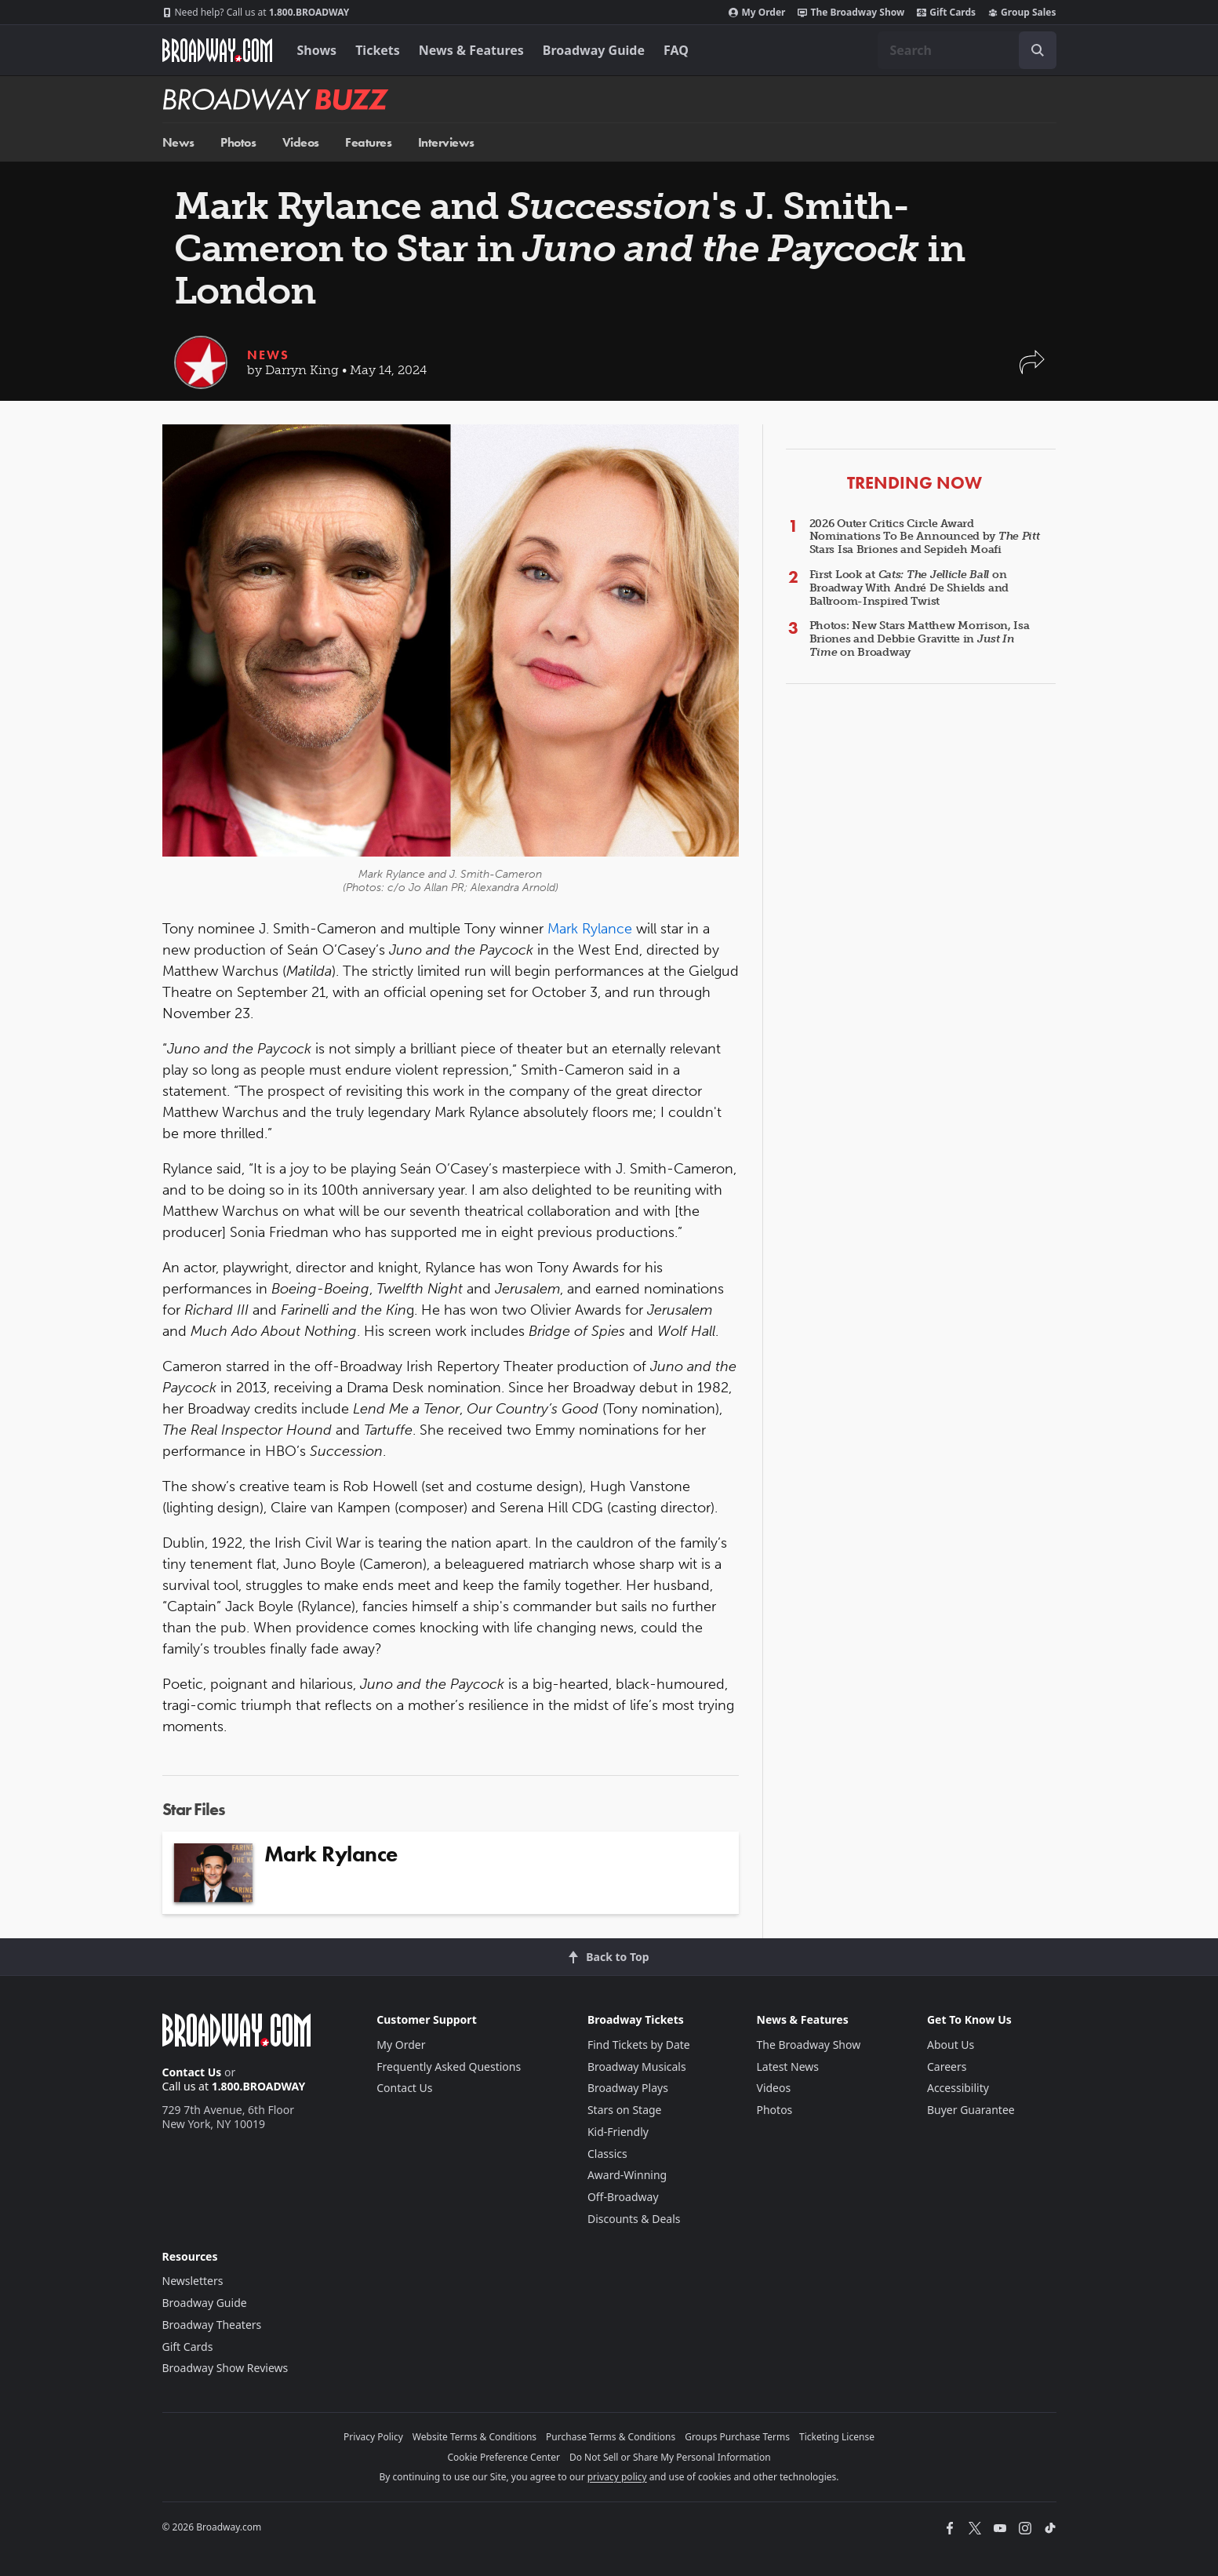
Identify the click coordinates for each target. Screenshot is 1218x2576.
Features (368, 142)
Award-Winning (627, 2174)
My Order (757, 12)
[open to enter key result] (1037, 50)
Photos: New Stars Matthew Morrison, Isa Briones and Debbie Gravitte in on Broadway (919, 639)
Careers (946, 2066)
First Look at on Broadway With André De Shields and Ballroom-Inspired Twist (909, 588)
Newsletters (193, 2280)
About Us (950, 2044)
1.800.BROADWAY (256, 12)
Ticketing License (836, 2436)
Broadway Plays (627, 2087)
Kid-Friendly (618, 2131)
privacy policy (617, 2476)
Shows (317, 50)
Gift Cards (946, 12)
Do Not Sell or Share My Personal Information (670, 2457)
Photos (238, 142)
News (178, 142)
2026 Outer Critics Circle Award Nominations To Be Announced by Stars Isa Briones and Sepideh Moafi (924, 537)
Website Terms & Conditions (474, 2436)
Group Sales (1022, 12)
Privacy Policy (373, 2436)
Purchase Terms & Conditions (610, 2436)
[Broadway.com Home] (217, 50)
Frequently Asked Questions (448, 2066)
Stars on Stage (624, 2109)
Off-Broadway (623, 2196)
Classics (607, 2153)
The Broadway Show (851, 12)
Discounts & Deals (634, 2218)
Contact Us (192, 2072)
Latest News (788, 2066)
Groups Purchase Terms (737, 2436)
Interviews (446, 142)
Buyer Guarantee (971, 2109)
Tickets (377, 50)
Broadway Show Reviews (225, 2367)
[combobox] (967, 50)
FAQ (676, 50)
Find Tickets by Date (638, 2044)
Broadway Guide (594, 50)
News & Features (471, 50)
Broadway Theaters (212, 2324)
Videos (300, 142)
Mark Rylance (589, 928)
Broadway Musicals (636, 2066)
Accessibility (958, 2087)
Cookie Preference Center (503, 2457)
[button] (1032, 369)
